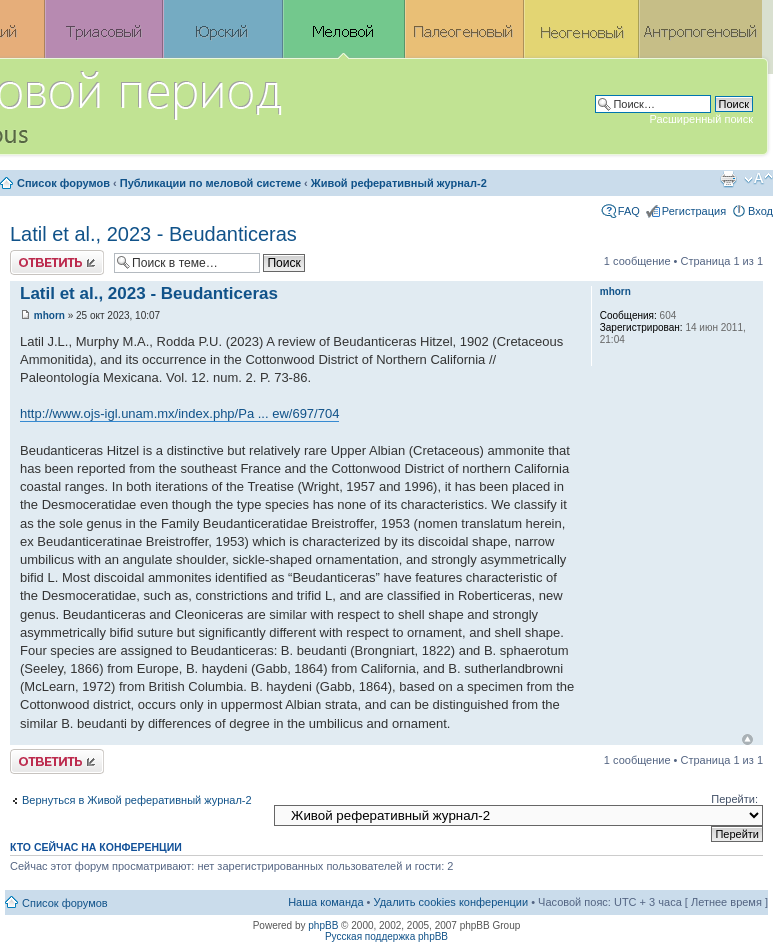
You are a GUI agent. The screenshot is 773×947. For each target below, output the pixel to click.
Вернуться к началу (747, 739)
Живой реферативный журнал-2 (399, 183)
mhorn (49, 315)
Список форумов (63, 183)
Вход (760, 211)
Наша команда (325, 902)
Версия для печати (728, 179)
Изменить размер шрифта (758, 179)
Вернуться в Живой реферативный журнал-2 (137, 800)
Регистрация (694, 211)
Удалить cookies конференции (451, 902)
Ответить (57, 262)
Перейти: (734, 799)
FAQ (629, 211)
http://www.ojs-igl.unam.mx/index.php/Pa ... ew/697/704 (179, 413)
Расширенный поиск (701, 119)
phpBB (323, 925)
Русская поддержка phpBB (386, 936)
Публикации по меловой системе (210, 183)
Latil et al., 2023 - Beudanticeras (153, 234)
